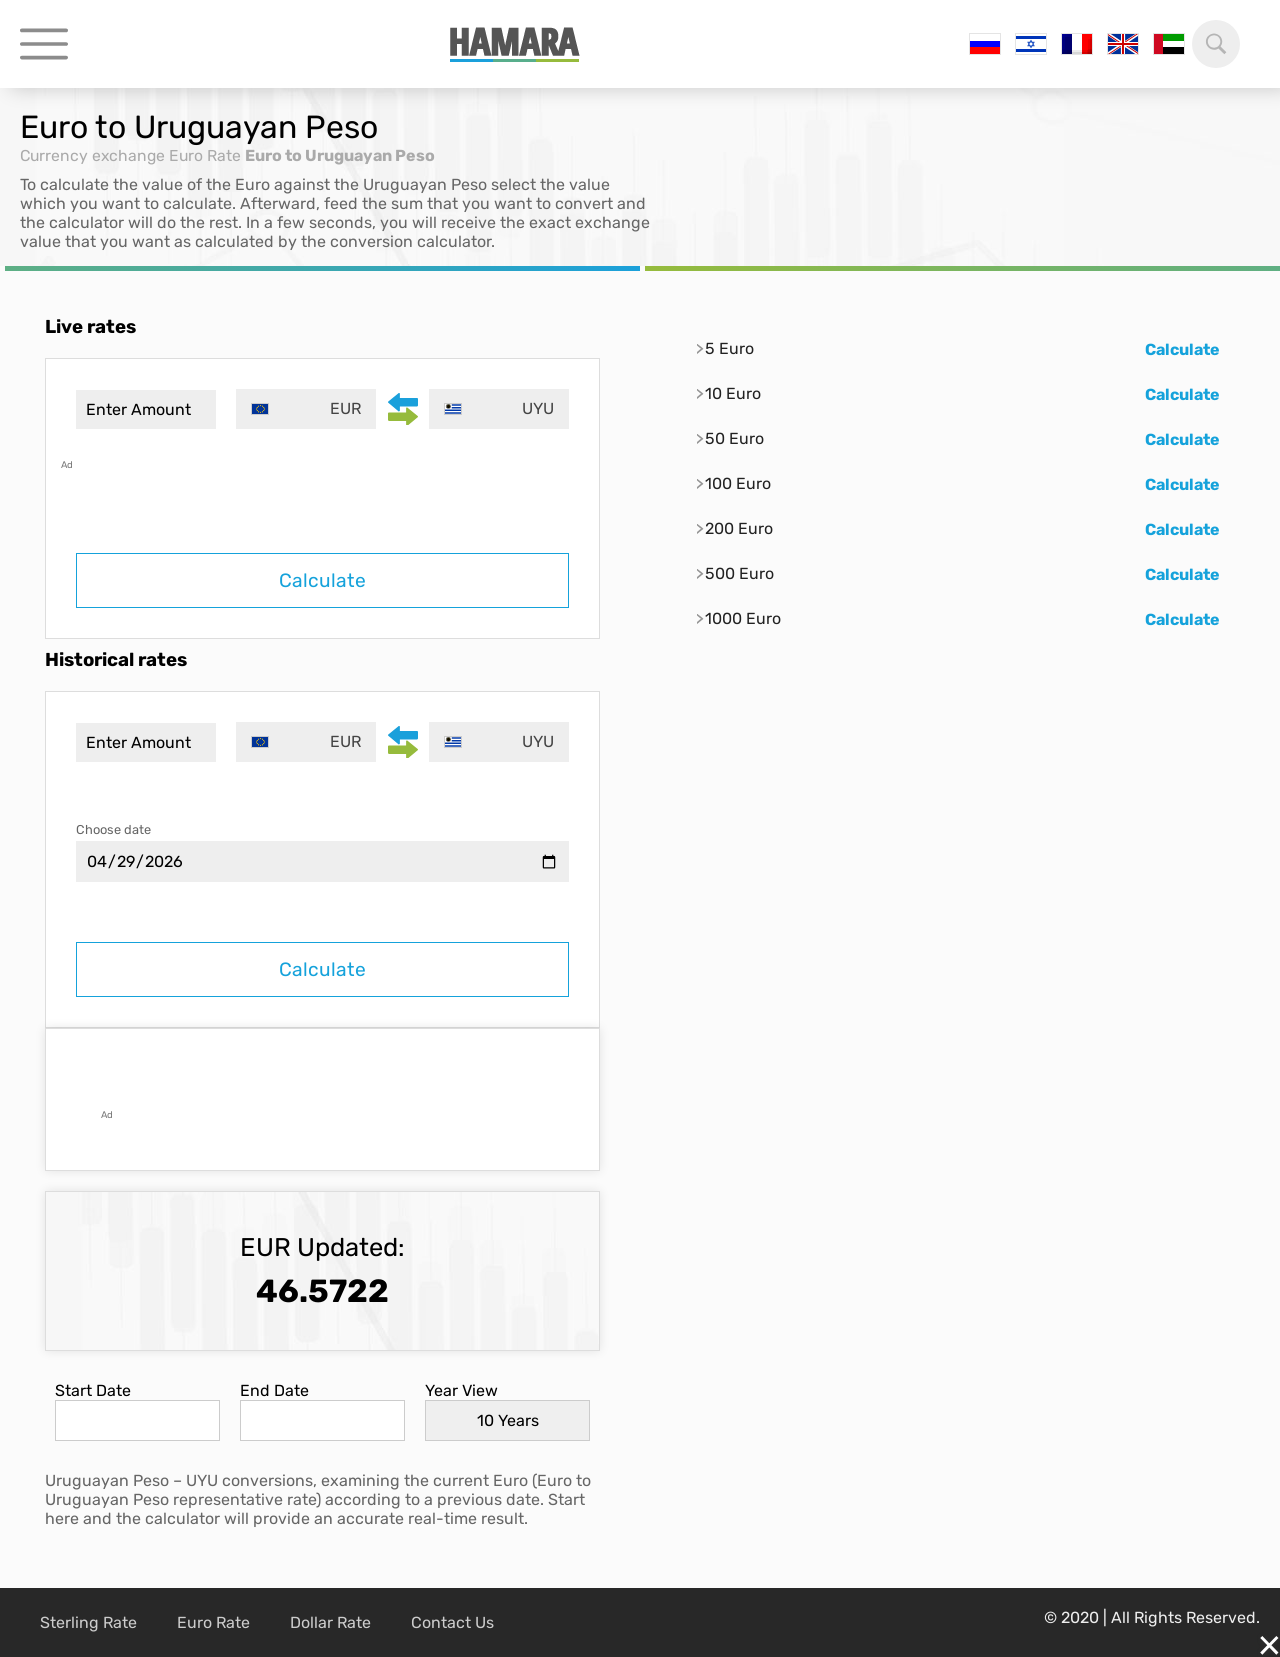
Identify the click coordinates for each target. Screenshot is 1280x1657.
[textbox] (307, 409)
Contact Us (452, 1622)
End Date (274, 1390)
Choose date (113, 829)
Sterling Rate (88, 1622)
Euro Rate (209, 155)
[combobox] (307, 409)
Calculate (322, 580)
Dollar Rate (330, 1622)
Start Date (93, 1390)
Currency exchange (94, 155)
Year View (461, 1390)
